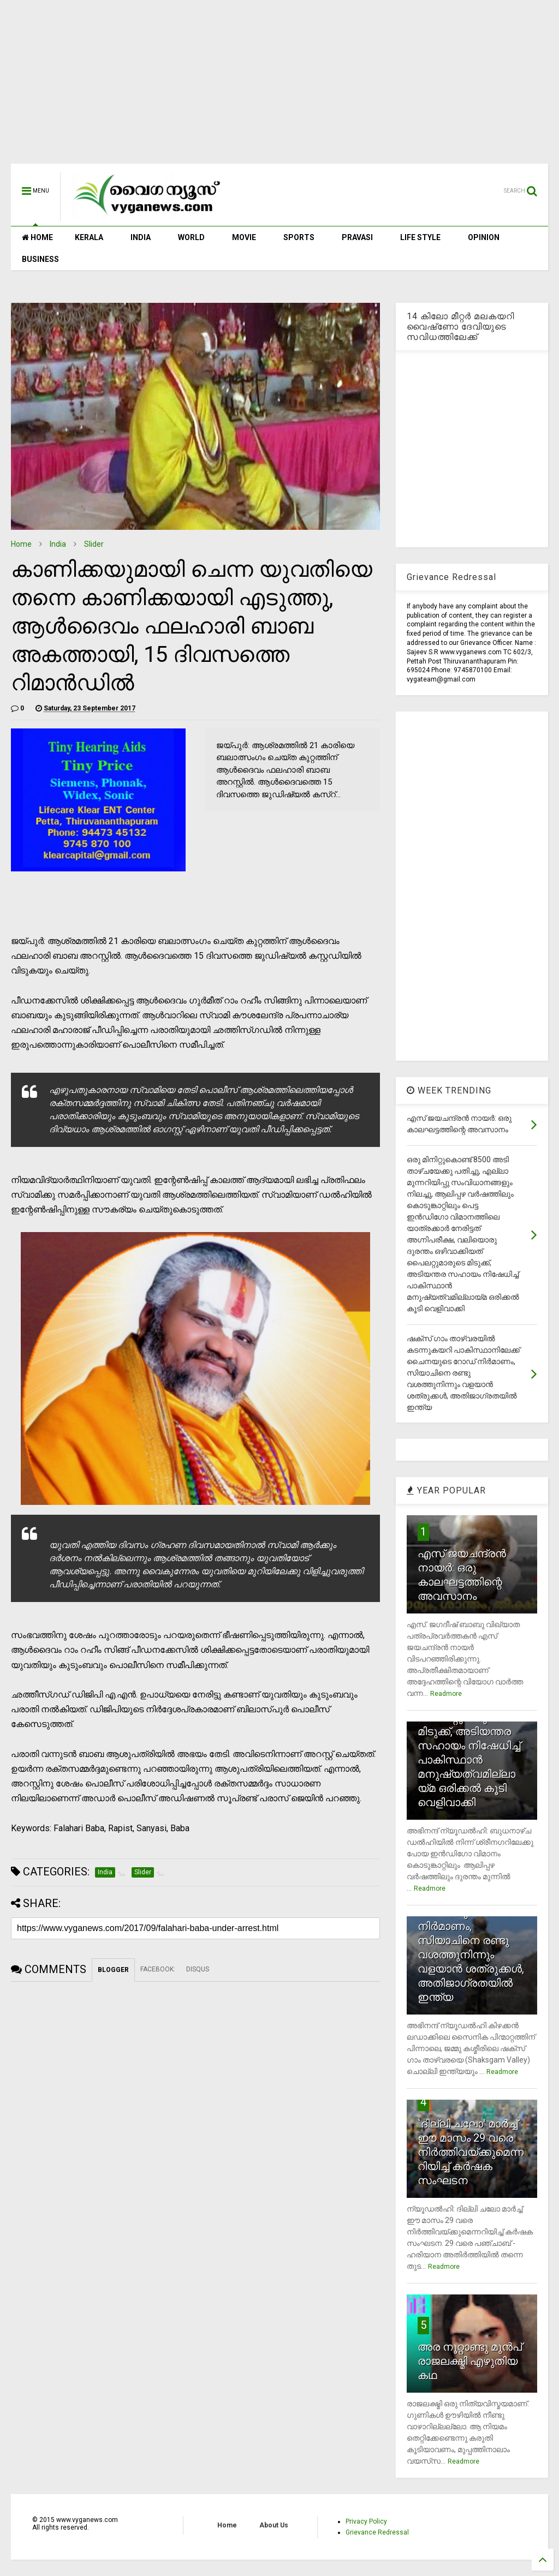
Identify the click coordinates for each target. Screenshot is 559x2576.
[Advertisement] (279, 87)
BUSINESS (40, 259)
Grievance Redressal (377, 2532)
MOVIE (244, 237)
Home (21, 544)
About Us (273, 2525)
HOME (37, 237)
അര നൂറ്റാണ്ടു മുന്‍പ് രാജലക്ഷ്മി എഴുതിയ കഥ (470, 2361)
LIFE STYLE (420, 237)
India (58, 544)
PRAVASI (357, 237)
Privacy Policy (366, 2521)
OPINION (483, 237)
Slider (94, 544)
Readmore (446, 1694)
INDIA (140, 237)
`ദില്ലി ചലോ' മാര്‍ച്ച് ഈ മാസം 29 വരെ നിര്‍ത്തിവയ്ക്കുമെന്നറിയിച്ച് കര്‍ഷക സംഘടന (471, 2152)
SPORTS (298, 237)
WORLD (191, 237)
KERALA (89, 237)
